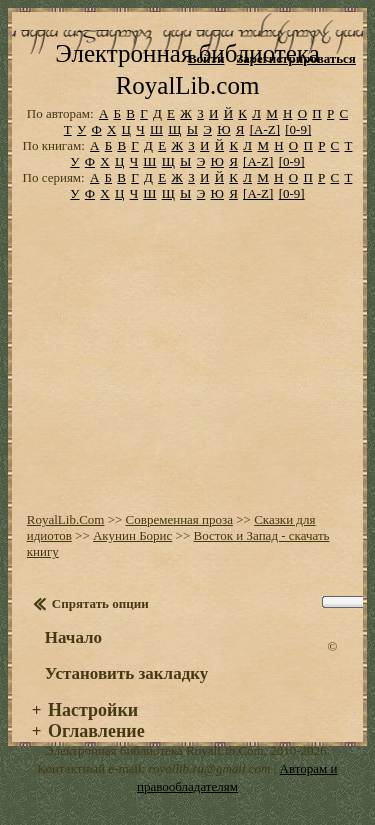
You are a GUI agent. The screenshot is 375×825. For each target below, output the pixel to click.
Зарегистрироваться (295, 58)
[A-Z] (265, 129)
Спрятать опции (100, 603)
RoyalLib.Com (66, 519)
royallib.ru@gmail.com (209, 768)
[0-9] (298, 129)
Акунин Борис (132, 535)
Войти (206, 58)
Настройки (93, 710)
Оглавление (96, 731)
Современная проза (179, 519)
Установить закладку (127, 673)
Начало (73, 637)
